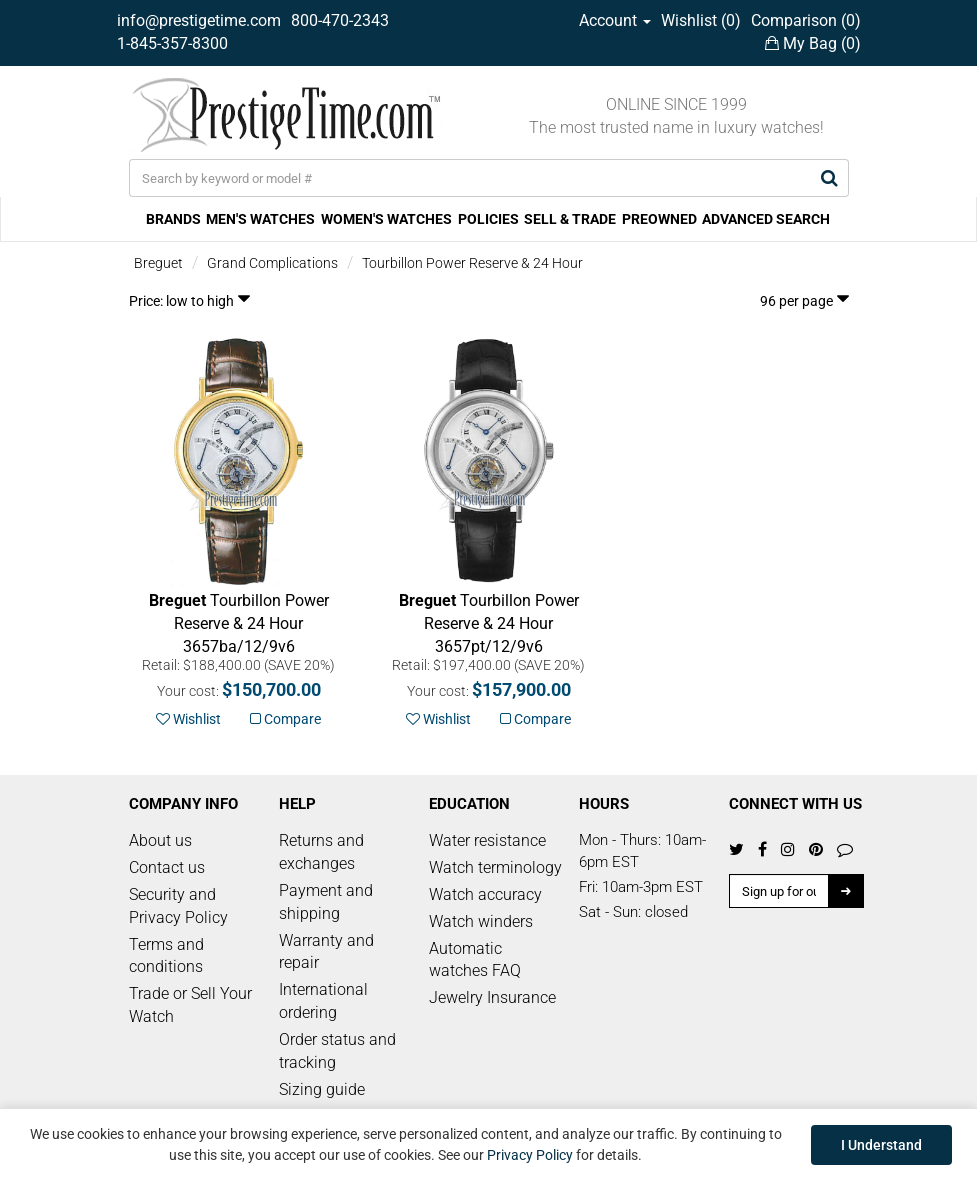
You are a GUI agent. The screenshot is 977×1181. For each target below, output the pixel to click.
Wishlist (188, 719)
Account (615, 20)
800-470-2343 (340, 20)
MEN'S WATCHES (260, 219)
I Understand (881, 1145)
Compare (285, 719)
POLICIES (488, 219)
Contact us (167, 867)
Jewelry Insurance (492, 997)
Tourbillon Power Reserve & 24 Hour (472, 263)
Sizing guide (322, 1089)
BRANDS (173, 219)
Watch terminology (495, 867)
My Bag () (813, 43)
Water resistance (487, 840)
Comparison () (806, 20)
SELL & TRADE (570, 219)
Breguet (158, 263)
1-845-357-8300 (172, 43)
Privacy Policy (530, 1155)
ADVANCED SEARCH (766, 219)
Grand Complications (272, 263)
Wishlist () (701, 20)
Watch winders (481, 921)
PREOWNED (659, 219)
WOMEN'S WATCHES (386, 219)
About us (160, 840)
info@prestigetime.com (199, 20)
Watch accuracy (485, 894)
